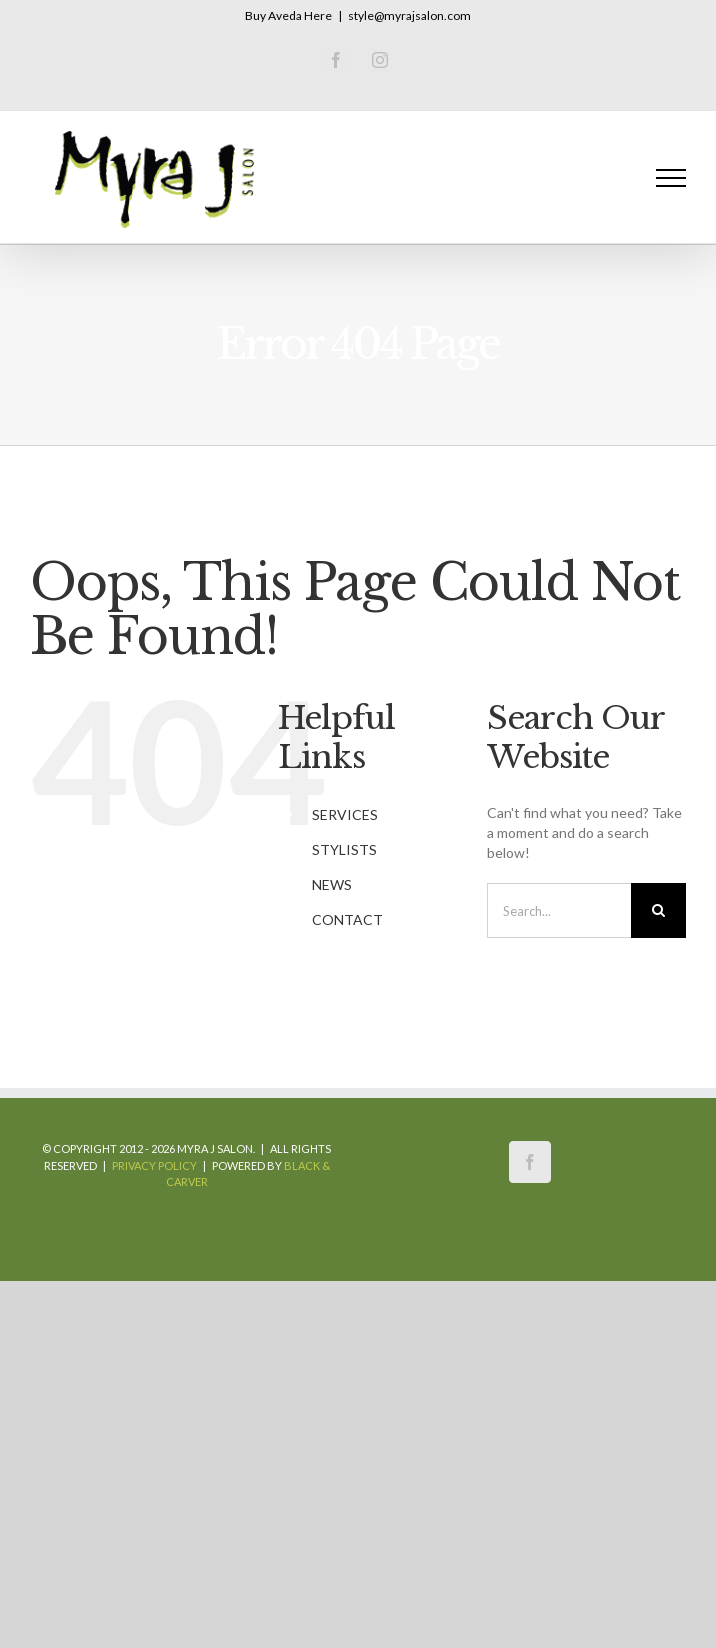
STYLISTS (344, 849)
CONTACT (347, 919)
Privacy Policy (154, 1165)
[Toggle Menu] (671, 178)
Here (318, 15)
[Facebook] (530, 1162)
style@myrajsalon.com (409, 15)
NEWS (332, 884)
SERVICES (345, 814)
